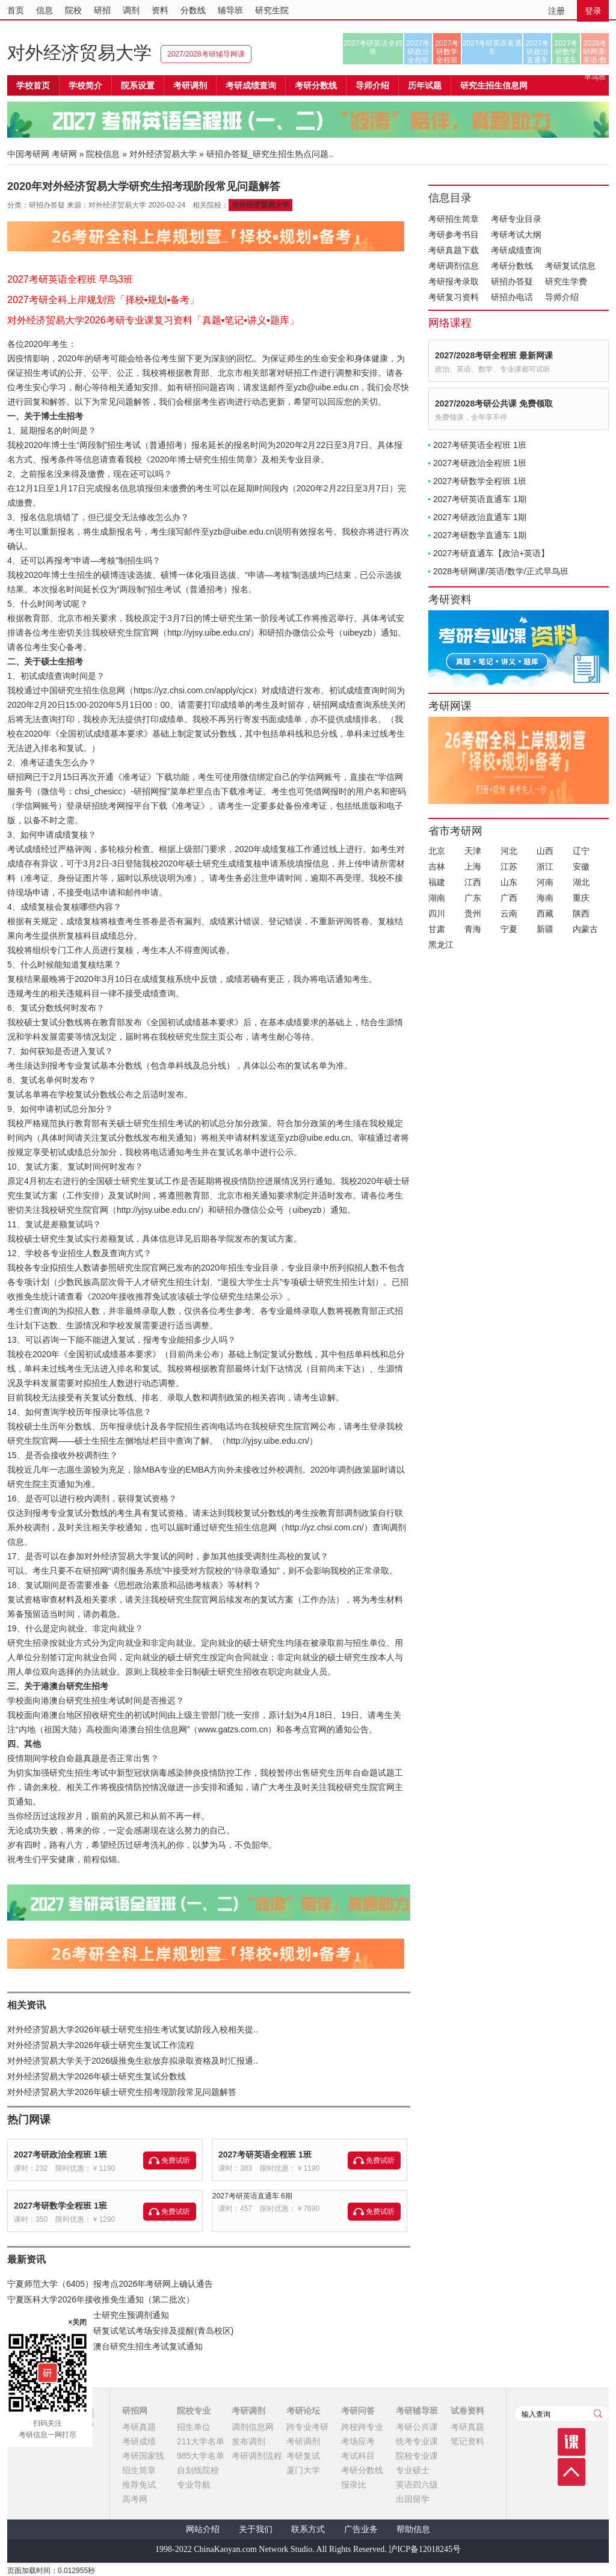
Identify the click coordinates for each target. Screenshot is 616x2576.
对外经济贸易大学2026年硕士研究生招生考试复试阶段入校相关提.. (132, 2029)
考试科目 (358, 2456)
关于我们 (256, 2529)
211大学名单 (200, 2441)
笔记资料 (467, 2441)
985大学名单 (200, 2456)
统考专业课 (417, 2441)
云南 (508, 913)
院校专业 (194, 2410)
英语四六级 (417, 2484)
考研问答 (358, 2410)
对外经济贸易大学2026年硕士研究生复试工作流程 (100, 2045)
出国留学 (413, 2499)
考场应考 (358, 2441)
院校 (73, 10)
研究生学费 (566, 281)
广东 (472, 898)
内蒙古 (585, 929)
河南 (545, 882)
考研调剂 (190, 85)
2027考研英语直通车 (492, 47)
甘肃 (436, 929)
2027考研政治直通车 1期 (479, 517)
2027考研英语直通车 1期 (479, 499)
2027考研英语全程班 (373, 47)
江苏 (508, 866)
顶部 (571, 2472)
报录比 (353, 2484)
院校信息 (103, 154)
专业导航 (194, 2484)
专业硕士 (413, 2470)
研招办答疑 (512, 281)
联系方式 (308, 2529)
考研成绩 (139, 2441)
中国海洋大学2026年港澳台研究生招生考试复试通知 (105, 2346)
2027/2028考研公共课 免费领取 (494, 403)
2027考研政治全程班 (418, 51)
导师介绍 (372, 85)
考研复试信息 (570, 266)
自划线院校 (198, 2470)
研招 (102, 10)
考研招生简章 (453, 219)
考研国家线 (143, 2456)
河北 (508, 851)
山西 (545, 851)
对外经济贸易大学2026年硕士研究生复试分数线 (96, 2076)
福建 (436, 882)
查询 (598, 2413)
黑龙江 (441, 944)
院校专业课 (417, 2456)
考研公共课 (417, 2427)
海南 (545, 898)
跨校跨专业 (362, 2427)
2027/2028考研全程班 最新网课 (494, 355)
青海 (472, 929)
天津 (472, 851)
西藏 (545, 913)
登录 (593, 11)
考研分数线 (512, 266)
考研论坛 (303, 2410)
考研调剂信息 (453, 266)
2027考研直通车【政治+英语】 (491, 553)
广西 (508, 898)
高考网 (134, 2499)
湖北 (581, 882)
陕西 (581, 913)
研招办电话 (512, 297)
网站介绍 (203, 2529)
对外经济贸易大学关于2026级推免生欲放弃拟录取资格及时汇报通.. (132, 2060)
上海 (472, 866)
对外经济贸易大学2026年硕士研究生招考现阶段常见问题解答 (121, 2092)
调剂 (131, 10)
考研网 (64, 154)
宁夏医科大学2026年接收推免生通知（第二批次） (100, 2299)
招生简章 (139, 2470)
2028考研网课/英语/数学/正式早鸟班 (594, 51)
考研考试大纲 (516, 234)
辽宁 (581, 851)
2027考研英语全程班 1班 (265, 2154)
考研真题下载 (453, 250)
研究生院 (272, 10)
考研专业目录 (516, 219)
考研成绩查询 (516, 250)
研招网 (134, 2410)
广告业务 (361, 2529)
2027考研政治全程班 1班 (60, 2154)
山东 (508, 882)
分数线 (193, 10)
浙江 (545, 866)
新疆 (545, 929)
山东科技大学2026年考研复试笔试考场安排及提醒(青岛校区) (120, 2330)
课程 (571, 2442)
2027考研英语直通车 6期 (252, 2196)
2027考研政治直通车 (537, 51)
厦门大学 (303, 2470)
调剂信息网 (253, 2427)
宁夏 (508, 929)
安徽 (581, 866)
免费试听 (175, 2160)
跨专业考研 (307, 2427)
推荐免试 (139, 2484)
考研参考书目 (453, 234)
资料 (160, 10)
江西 (472, 882)
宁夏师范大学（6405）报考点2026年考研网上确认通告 (110, 2284)
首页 (15, 10)
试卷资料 (467, 2410)
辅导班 (230, 10)
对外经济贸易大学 (79, 53)
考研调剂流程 (257, 2456)
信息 (44, 10)
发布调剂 (248, 2441)
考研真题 (139, 2427)
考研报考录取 (453, 281)
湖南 (436, 898)
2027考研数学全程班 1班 (60, 2205)
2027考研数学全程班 (447, 51)
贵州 (472, 913)
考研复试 (303, 2456)
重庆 (581, 898)
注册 (556, 11)
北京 (436, 851)
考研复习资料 (453, 297)
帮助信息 (413, 2529)
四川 (436, 913)
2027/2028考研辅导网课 (206, 54)
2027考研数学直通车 (566, 51)
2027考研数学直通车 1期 (479, 535)
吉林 (436, 866)
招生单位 (194, 2427)
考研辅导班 (417, 2410)
